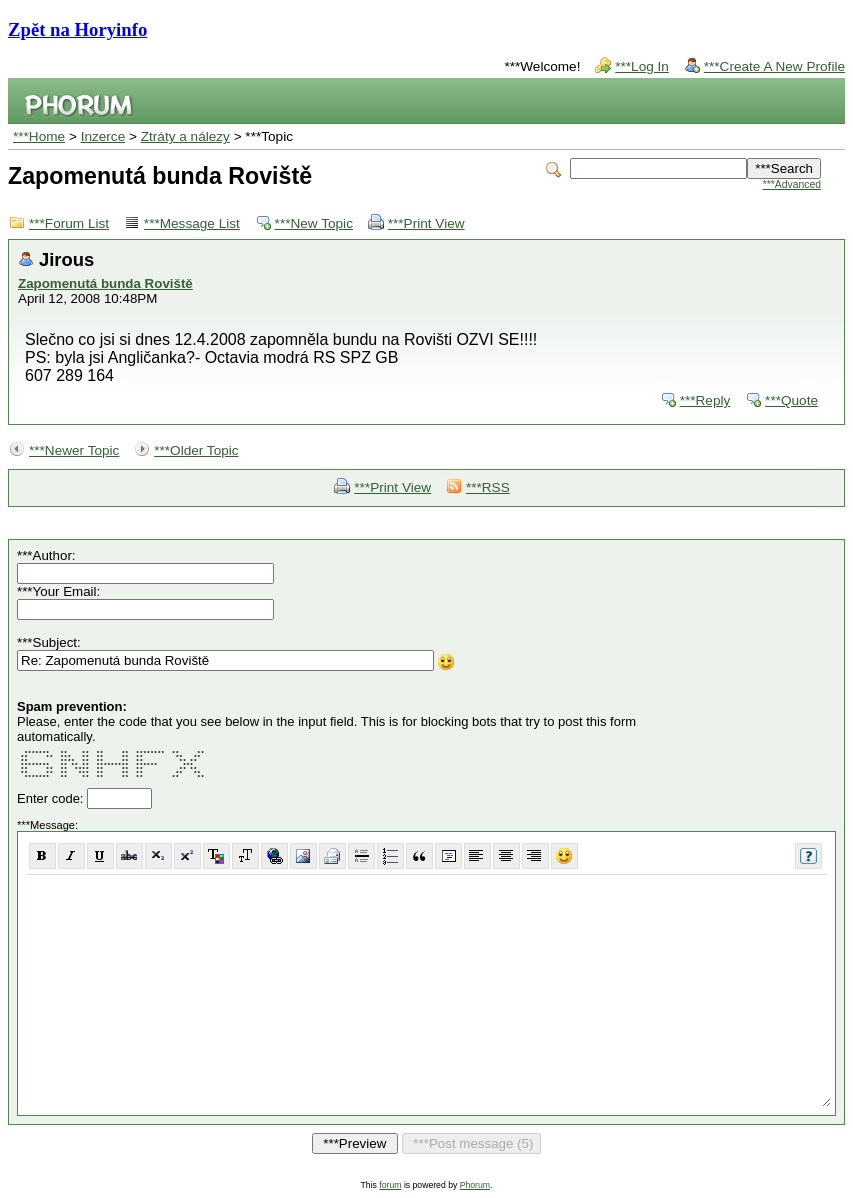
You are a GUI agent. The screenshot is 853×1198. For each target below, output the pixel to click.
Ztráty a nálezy (185, 136)
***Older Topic (196, 450)
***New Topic (314, 223)
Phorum (475, 1185)
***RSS (488, 487)
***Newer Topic (74, 450)
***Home (39, 136)
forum (390, 1185)
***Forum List (69, 223)
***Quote (791, 400)
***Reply (705, 400)
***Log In (642, 66)
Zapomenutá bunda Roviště (105, 283)
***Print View (426, 223)
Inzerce (103, 136)
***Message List (192, 223)
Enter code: (52, 798)
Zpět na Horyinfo (77, 29)
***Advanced (792, 184)
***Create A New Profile (774, 66)
